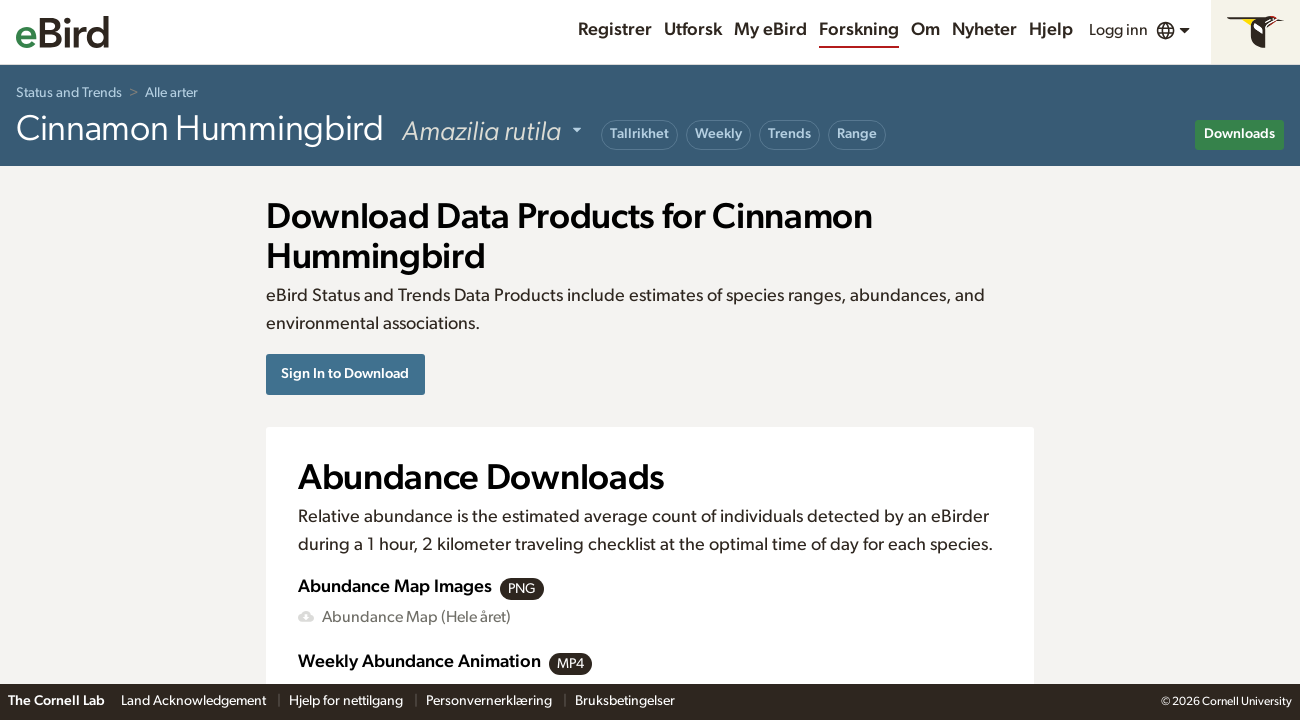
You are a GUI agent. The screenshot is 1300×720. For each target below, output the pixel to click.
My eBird (770, 30)
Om (925, 30)
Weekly (718, 134)
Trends (789, 134)
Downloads (1239, 134)
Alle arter (171, 93)
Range (857, 134)
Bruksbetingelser (625, 701)
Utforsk (693, 30)
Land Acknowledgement (195, 701)
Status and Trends (69, 93)
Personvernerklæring (490, 701)
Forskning (859, 30)
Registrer (615, 30)
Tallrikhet (639, 134)
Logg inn (1118, 30)
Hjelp (1051, 30)
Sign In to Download (345, 373)
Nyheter (984, 30)
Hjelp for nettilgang (347, 701)
